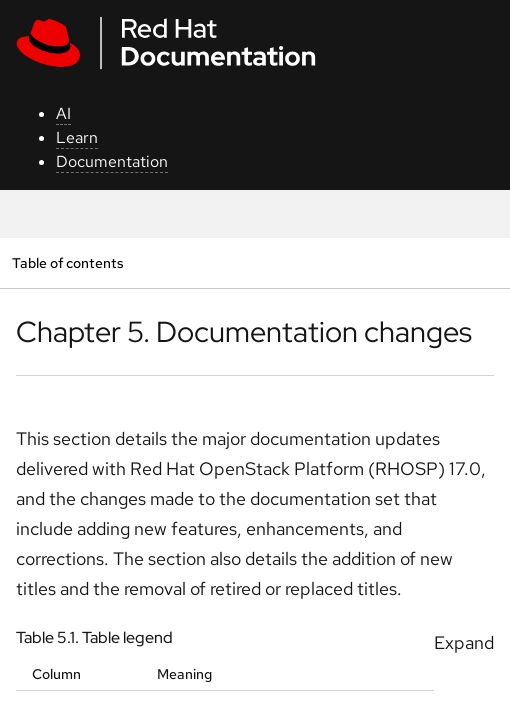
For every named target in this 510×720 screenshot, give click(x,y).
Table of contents (67, 262)
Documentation (112, 161)
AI (63, 113)
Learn (77, 137)
